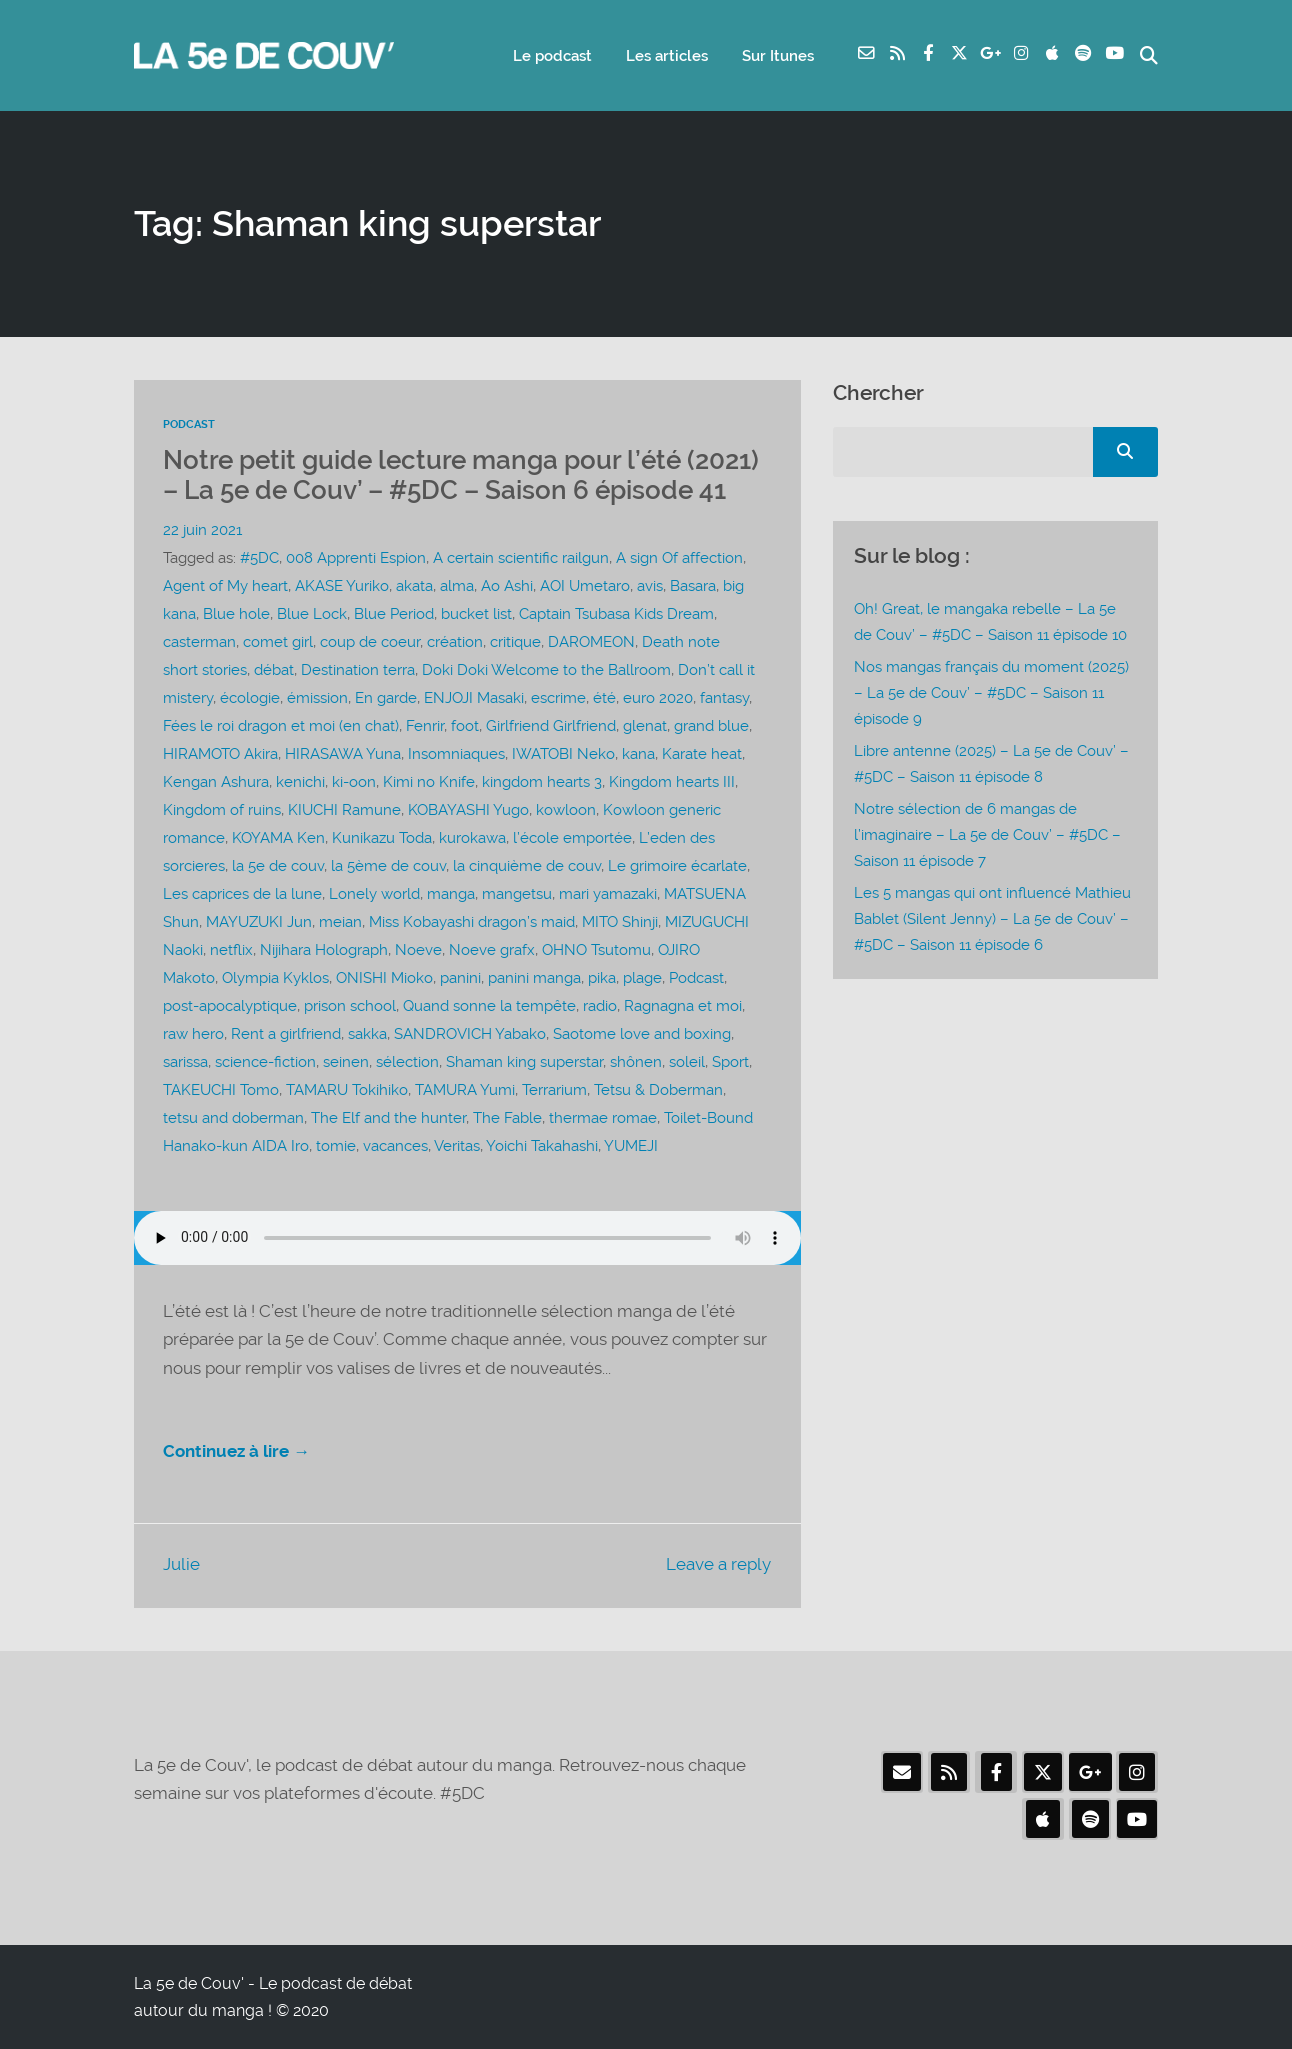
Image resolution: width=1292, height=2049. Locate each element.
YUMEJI (631, 1146)
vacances (395, 1146)
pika (602, 978)
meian (340, 922)
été (604, 698)
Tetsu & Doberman (658, 1090)
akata (414, 586)
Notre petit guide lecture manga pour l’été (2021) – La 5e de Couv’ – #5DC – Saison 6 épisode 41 (461, 475)
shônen (636, 1062)
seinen (346, 1062)
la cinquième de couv (527, 866)
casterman (199, 642)
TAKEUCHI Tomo (221, 1090)
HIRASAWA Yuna (343, 754)
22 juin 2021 (202, 530)
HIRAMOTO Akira (220, 754)
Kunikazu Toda (382, 838)
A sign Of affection (679, 558)
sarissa (185, 1062)
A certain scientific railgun (521, 558)
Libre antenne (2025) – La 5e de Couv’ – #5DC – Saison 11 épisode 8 (991, 764)
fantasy (724, 698)
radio (600, 1006)
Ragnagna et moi (683, 1006)
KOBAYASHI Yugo (468, 810)
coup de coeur (370, 642)
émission (317, 698)
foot (465, 726)
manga (451, 894)
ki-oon (354, 782)
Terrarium (554, 1090)
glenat (645, 726)
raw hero (193, 1034)
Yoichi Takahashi (542, 1146)
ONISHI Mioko (384, 978)
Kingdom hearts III (672, 782)
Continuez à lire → (236, 1451)
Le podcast (552, 56)
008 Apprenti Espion (356, 558)
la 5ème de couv (388, 866)
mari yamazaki (608, 894)
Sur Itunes (778, 56)
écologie (250, 698)
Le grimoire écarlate (677, 866)
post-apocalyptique (230, 1006)
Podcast (189, 424)
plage (642, 978)
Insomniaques (456, 754)
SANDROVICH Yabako (470, 1034)
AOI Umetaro (585, 586)
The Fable (507, 1118)
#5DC (259, 558)
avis (650, 586)
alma (457, 586)
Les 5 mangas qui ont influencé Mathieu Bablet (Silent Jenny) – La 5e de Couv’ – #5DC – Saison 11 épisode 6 (992, 919)
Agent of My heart (225, 586)
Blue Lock (312, 614)
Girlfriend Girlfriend (551, 726)
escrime (558, 698)
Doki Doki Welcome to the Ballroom (546, 670)
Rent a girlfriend (286, 1034)
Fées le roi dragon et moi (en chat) (281, 726)
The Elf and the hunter (388, 1118)
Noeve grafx (492, 950)
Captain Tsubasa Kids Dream (616, 614)
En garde (386, 698)
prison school (350, 1006)
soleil (687, 1062)
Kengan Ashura (216, 782)
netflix (231, 950)
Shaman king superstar (524, 1062)
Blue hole (236, 614)
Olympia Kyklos (275, 978)
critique (515, 642)
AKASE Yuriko (342, 586)
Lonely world (374, 894)
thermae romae (603, 1118)
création (455, 642)
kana (638, 754)
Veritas (457, 1146)
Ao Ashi (507, 586)
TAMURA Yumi (465, 1090)
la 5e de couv (278, 866)
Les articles (667, 56)
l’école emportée (572, 838)
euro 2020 (658, 698)
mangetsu (517, 894)
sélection (407, 1062)
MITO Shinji (620, 922)
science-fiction (265, 1062)
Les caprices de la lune (242, 894)
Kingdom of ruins (222, 810)
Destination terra (358, 670)
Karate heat (702, 754)
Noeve (418, 950)
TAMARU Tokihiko (347, 1090)
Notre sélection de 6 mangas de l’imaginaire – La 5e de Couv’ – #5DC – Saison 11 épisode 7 (987, 835)
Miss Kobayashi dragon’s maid (472, 922)
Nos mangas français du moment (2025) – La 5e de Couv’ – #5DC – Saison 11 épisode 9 (991, 693)
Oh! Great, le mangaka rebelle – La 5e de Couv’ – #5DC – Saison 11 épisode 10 (990, 622)
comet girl (278, 642)
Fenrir (425, 726)
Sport (730, 1062)
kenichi (300, 782)
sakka (367, 1034)
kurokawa (472, 838)
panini (460, 978)
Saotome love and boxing (642, 1034)
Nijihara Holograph (324, 950)
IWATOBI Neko (563, 754)
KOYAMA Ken (278, 838)
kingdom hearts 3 (542, 782)
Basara (693, 586)
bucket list (476, 614)
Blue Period (394, 614)
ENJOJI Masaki (474, 698)
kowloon (566, 810)
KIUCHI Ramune (344, 810)
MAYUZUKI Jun (259, 922)
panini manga (534, 978)
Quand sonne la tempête (489, 1006)
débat (274, 670)
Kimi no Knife (429, 782)
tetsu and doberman (233, 1118)
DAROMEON (591, 642)
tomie (336, 1146)
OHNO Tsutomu (596, 950)
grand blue (711, 726)
